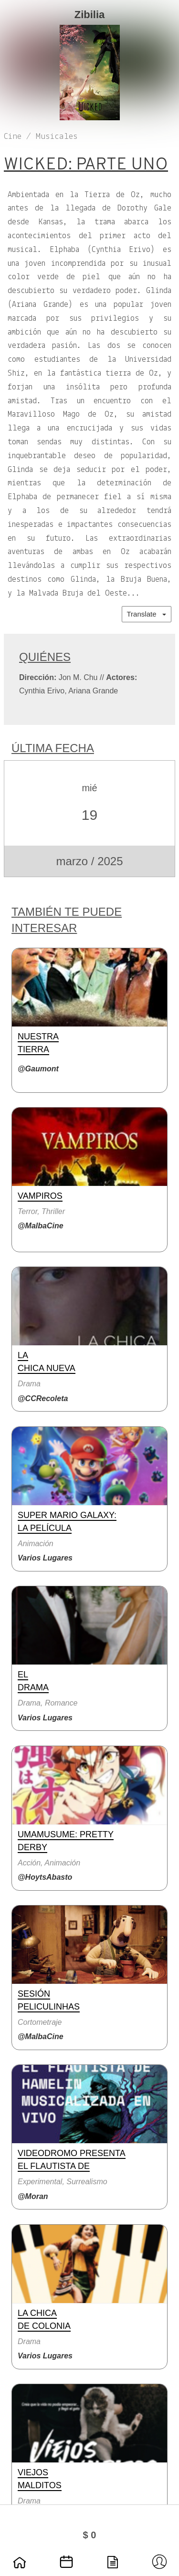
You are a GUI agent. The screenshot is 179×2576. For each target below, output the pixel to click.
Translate (146, 614)
